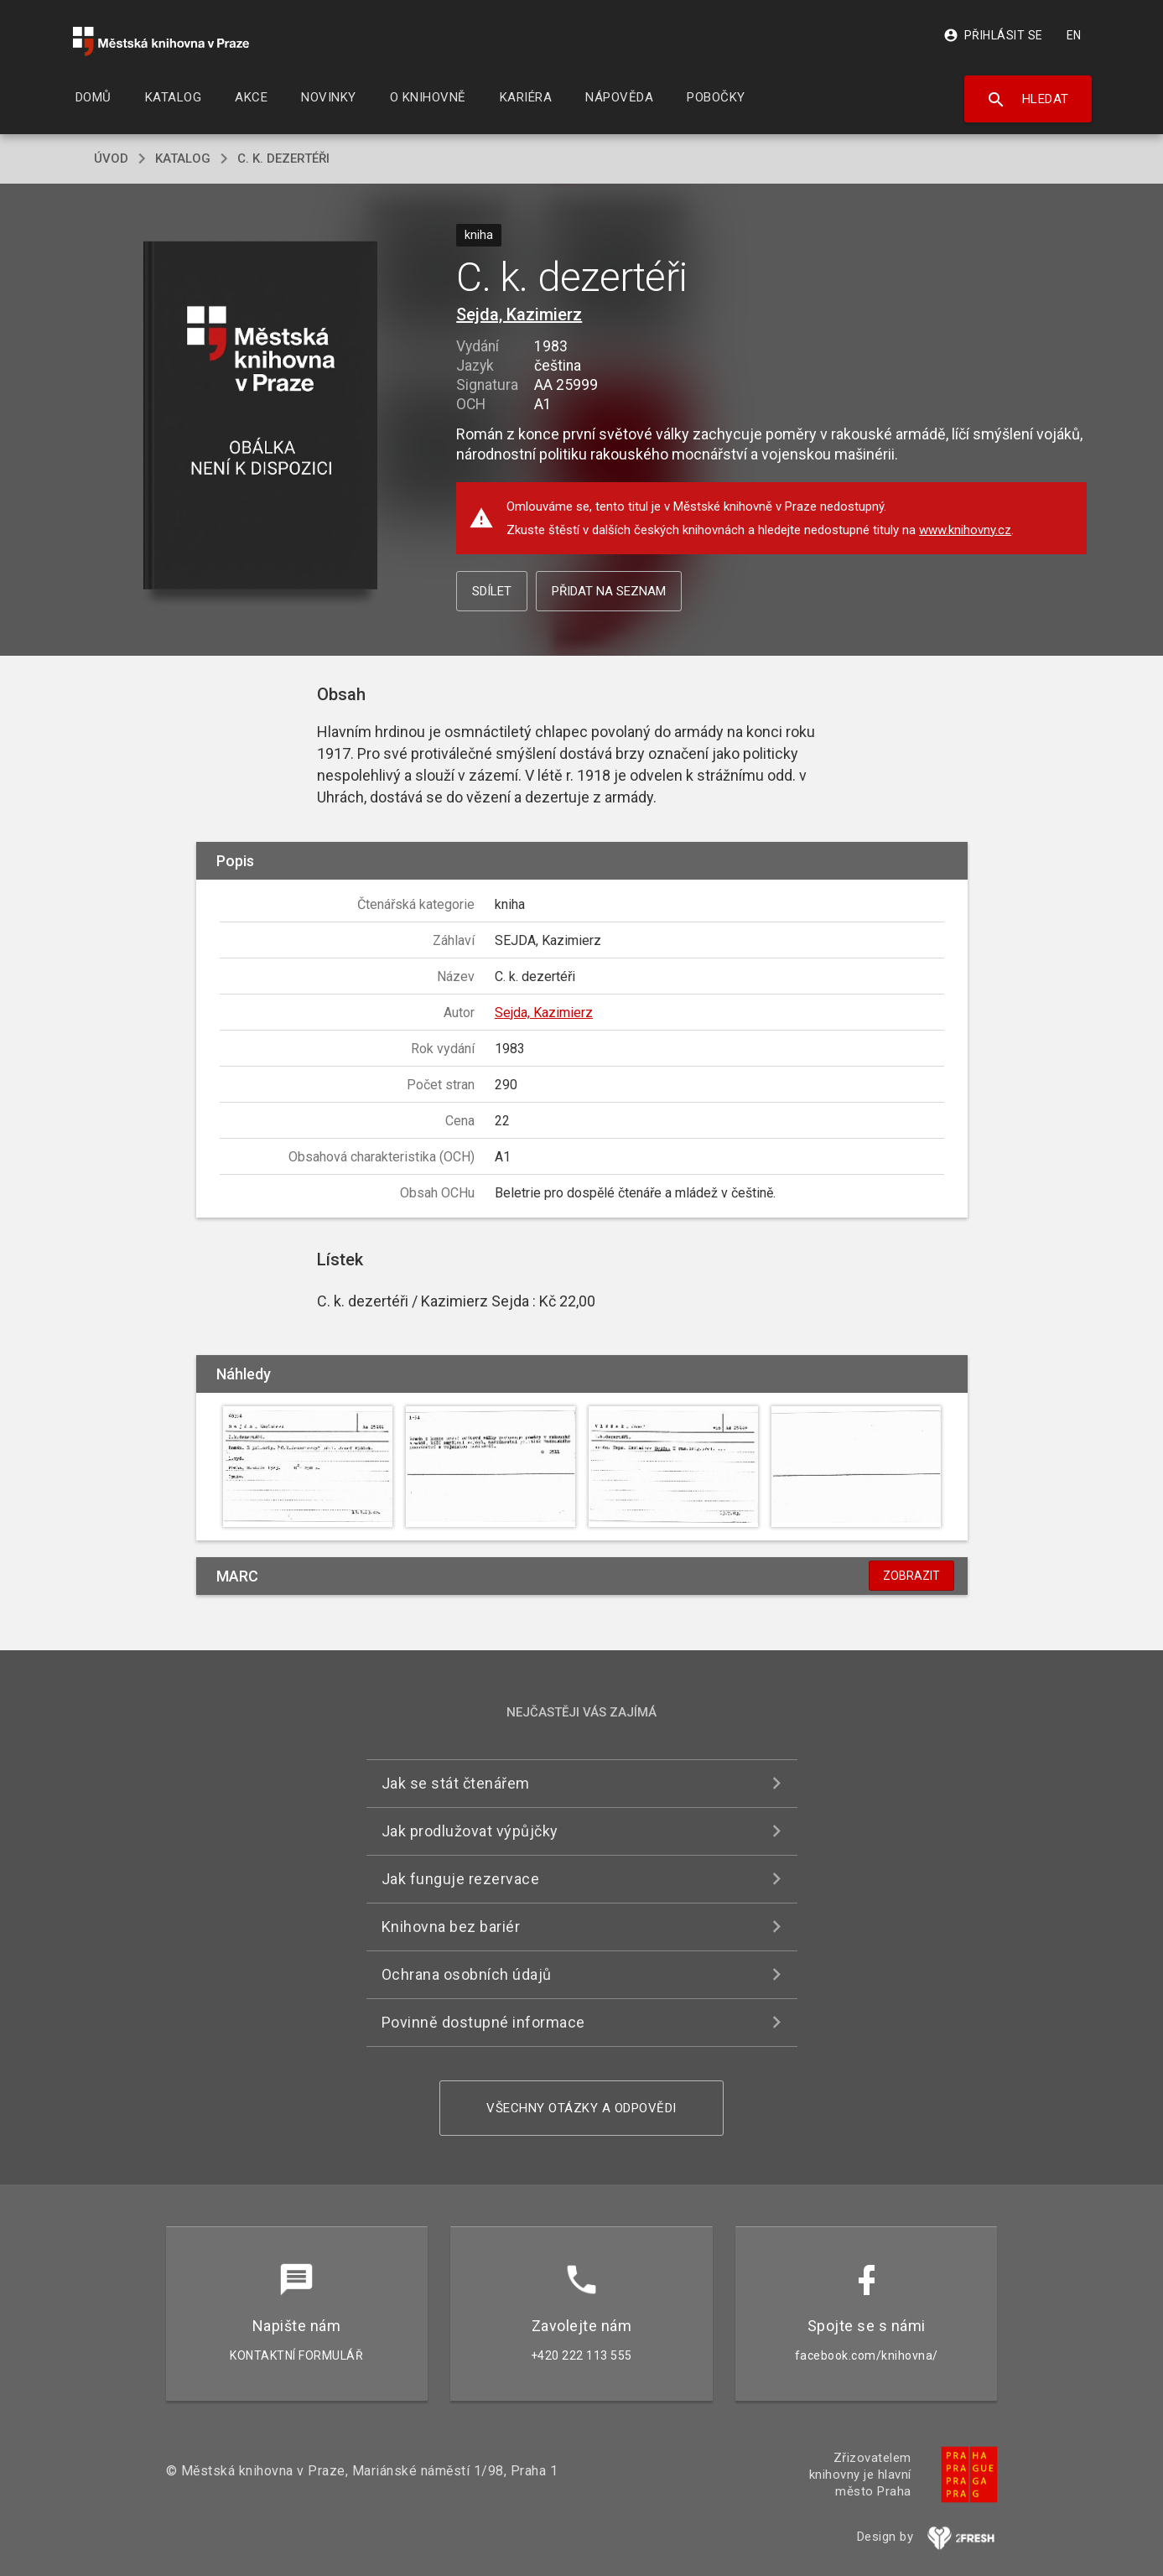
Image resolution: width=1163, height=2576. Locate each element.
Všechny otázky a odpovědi (581, 2108)
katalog (182, 158)
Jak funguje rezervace (461, 1879)
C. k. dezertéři (283, 158)
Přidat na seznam (609, 591)
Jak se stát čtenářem (456, 1783)
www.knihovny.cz (965, 530)
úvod (111, 158)
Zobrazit (911, 1575)
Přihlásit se (993, 35)
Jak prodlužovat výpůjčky (470, 1831)
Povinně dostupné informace (483, 2022)
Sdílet (491, 591)
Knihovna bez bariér (451, 1926)
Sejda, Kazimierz (519, 314)
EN (1074, 35)
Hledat (1027, 100)
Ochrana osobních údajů (467, 1974)
